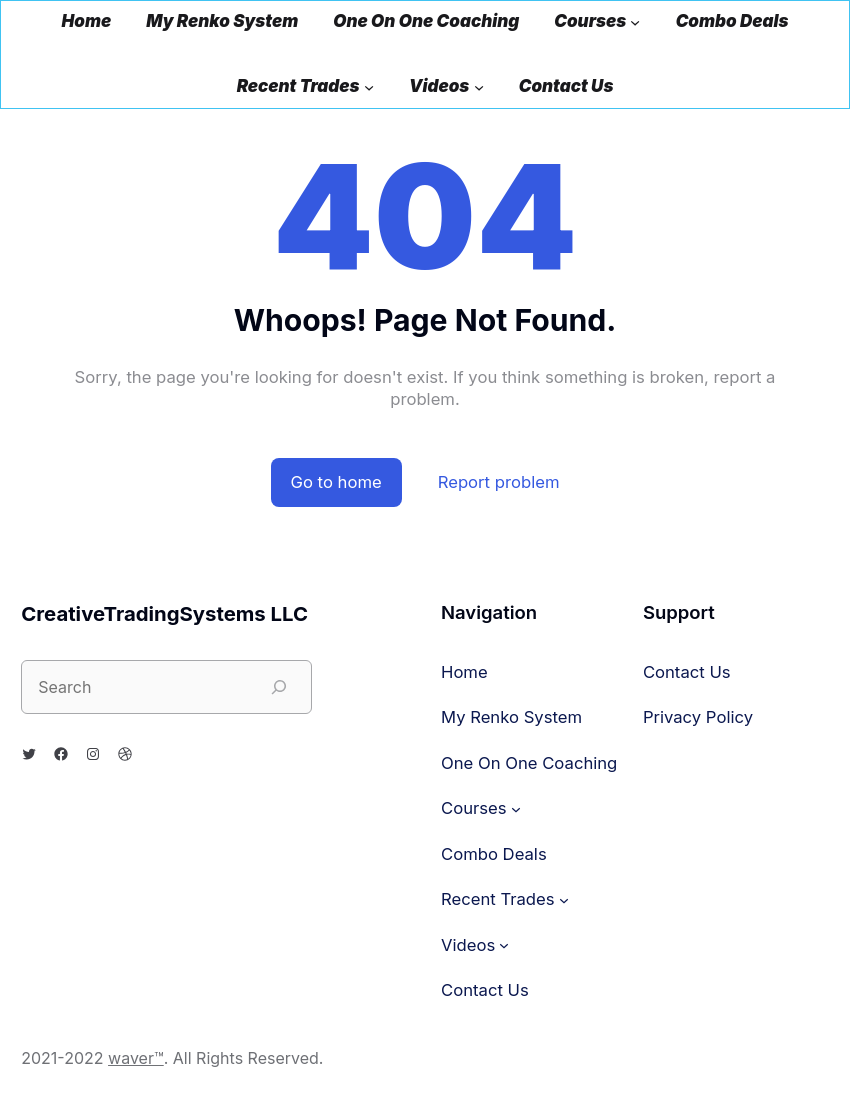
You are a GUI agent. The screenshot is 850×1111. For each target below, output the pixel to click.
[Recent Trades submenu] (369, 87)
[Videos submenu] (479, 87)
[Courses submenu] (635, 22)
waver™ (136, 1058)
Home (87, 21)
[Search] (279, 687)
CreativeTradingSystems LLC (164, 613)
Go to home (336, 482)
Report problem (499, 482)
